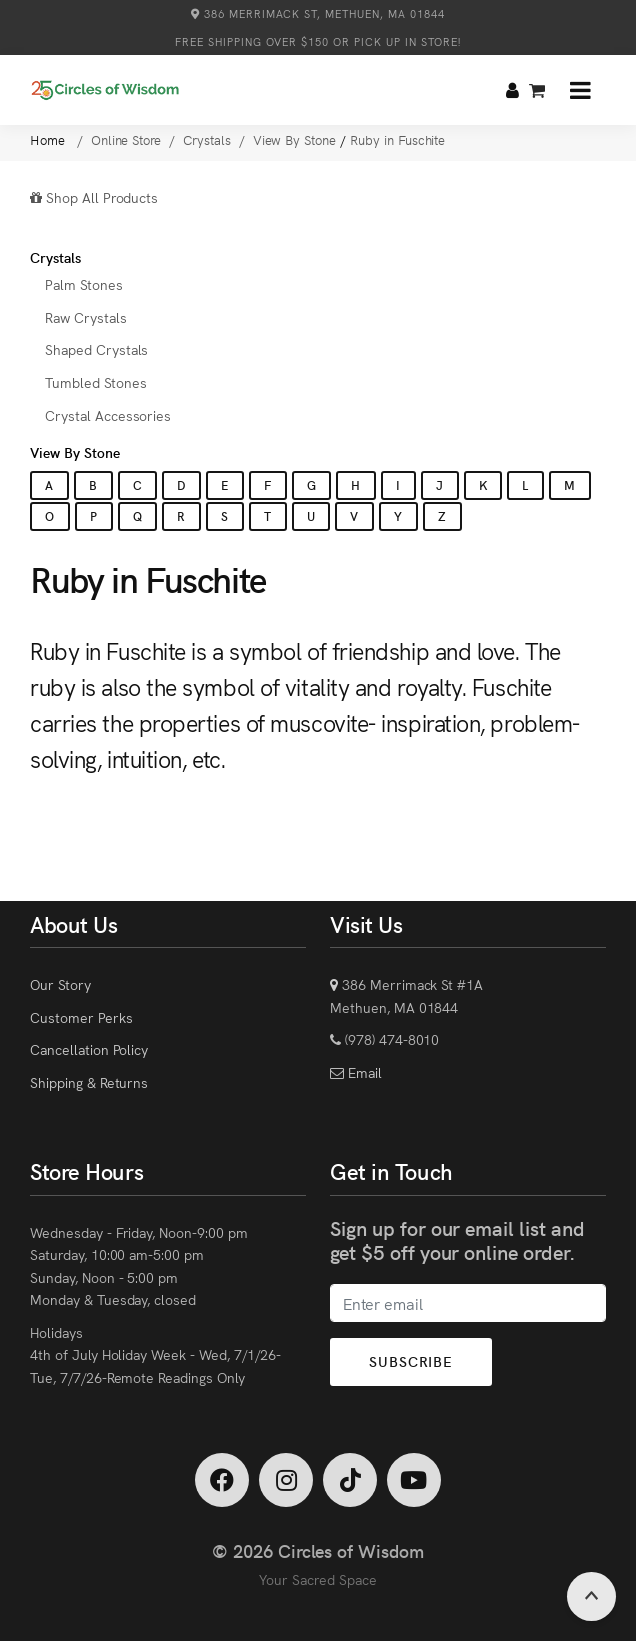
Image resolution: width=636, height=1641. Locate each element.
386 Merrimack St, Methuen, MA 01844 (318, 13)
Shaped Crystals (96, 349)
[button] (580, 90)
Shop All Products (94, 197)
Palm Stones (84, 284)
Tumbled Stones (95, 382)
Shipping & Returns (89, 1082)
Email (363, 1072)
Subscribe (411, 1361)
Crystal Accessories (108, 415)
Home (49, 139)
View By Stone (75, 452)
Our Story (60, 984)
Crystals (55, 257)
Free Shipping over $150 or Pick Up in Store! (318, 41)
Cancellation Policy (89, 1049)
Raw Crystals (86, 317)
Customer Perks (81, 1017)
